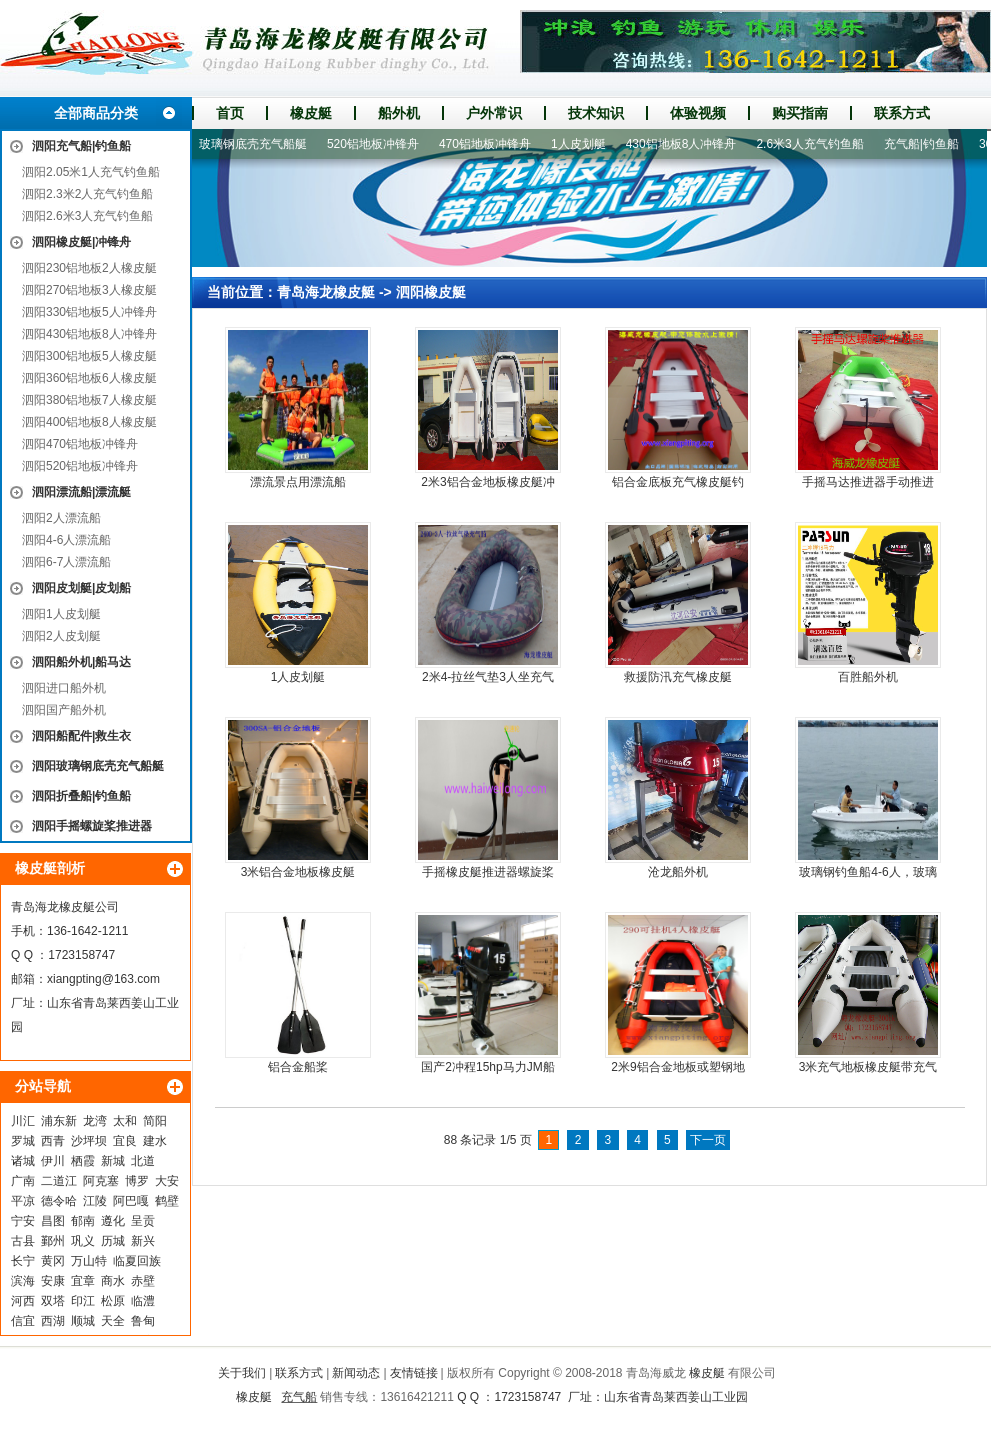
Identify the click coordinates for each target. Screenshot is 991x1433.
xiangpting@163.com (103, 979)
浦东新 (59, 1121)
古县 (23, 1241)
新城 (113, 1161)
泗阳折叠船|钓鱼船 (81, 796)
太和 (125, 1121)
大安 (167, 1181)
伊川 (53, 1161)
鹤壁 (167, 1201)
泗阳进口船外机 (64, 688)
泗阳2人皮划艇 (61, 636)
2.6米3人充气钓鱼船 (816, 144)
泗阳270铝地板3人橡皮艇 (89, 290)
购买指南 (800, 113)
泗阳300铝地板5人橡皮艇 (89, 356)
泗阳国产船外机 (64, 710)
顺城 (83, 1321)
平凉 (23, 1201)
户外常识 (494, 113)
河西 (23, 1301)
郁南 (83, 1221)
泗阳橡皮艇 (431, 292)
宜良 (125, 1141)
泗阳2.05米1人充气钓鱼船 (91, 172)
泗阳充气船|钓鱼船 (81, 146)
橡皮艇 (311, 113)
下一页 (708, 1140)
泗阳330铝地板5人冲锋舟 (89, 312)
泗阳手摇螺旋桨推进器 (92, 826)
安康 (53, 1281)
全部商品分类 (96, 113)
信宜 (23, 1321)
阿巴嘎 (131, 1201)
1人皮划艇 (585, 144)
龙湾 (95, 1121)
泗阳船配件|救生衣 (81, 736)
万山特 (89, 1261)
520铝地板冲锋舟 (380, 144)
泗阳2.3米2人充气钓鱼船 (87, 194)
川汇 (23, 1121)
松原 (113, 1301)
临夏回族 (137, 1261)
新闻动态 (356, 1373)
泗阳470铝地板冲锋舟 (80, 444)
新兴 (143, 1241)
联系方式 (902, 113)
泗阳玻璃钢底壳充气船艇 (98, 766)
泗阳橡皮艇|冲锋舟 (81, 242)
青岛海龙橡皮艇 (326, 292)
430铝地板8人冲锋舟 (688, 144)
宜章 (83, 1281)
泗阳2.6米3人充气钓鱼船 (87, 216)
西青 (53, 1141)
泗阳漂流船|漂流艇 (81, 492)
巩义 (83, 1241)
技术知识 (596, 113)
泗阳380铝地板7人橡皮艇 (89, 400)
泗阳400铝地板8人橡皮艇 (89, 422)
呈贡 (143, 1221)
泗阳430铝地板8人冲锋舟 (89, 334)
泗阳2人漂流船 (61, 518)
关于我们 (242, 1373)
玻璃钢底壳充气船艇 (260, 144)
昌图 (53, 1221)
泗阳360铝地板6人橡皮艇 (89, 378)
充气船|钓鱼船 (928, 144)
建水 (155, 1141)
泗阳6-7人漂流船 (66, 562)
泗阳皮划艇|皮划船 (81, 588)
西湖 (53, 1321)
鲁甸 (143, 1321)
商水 (113, 1281)
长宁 (23, 1261)
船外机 (399, 113)
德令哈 (59, 1201)
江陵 (95, 1201)
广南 (23, 1181)
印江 (83, 1301)
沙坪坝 (89, 1141)
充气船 (299, 1397)
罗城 (23, 1141)
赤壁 (143, 1281)
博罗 (137, 1181)
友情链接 (414, 1373)
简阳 (155, 1121)
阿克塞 (101, 1181)
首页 (230, 113)
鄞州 (53, 1241)
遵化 (113, 1221)
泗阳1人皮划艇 (61, 614)
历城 (113, 1241)
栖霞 (83, 1161)
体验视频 (698, 113)
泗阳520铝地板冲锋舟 (80, 466)
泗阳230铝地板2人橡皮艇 (89, 268)
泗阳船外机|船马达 (81, 662)
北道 (143, 1161)
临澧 (143, 1301)
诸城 (23, 1161)
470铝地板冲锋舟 (492, 144)
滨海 (23, 1281)
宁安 (23, 1221)
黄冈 (53, 1261)
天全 (113, 1321)
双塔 (53, 1301)
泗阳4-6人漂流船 (66, 540)
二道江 (59, 1181)
